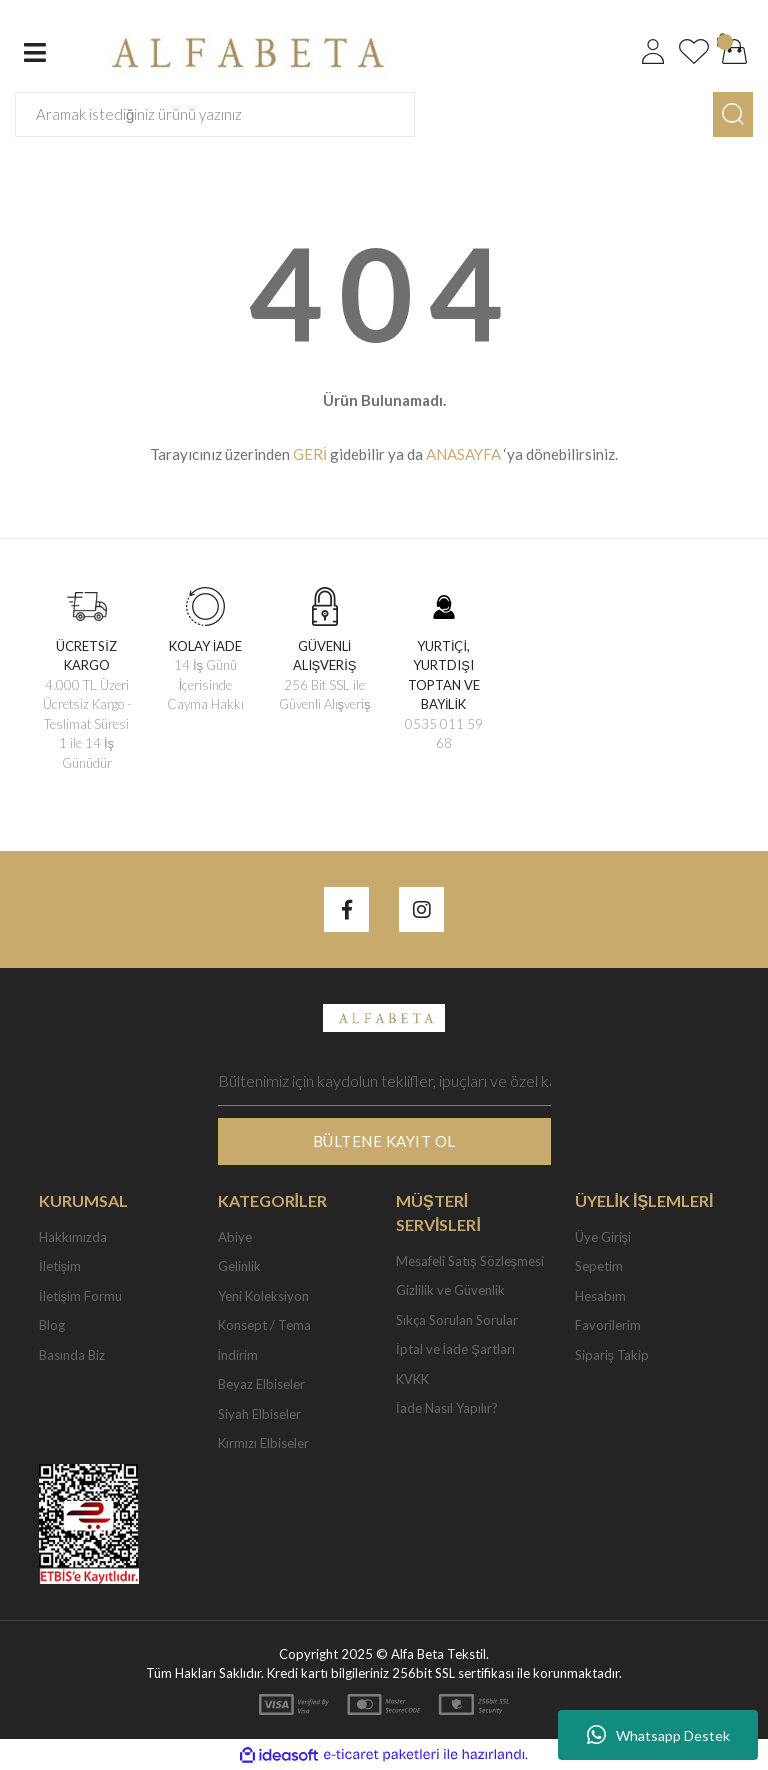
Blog (52, 1325)
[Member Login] (653, 52)
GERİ (310, 454)
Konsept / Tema (264, 1325)
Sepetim (599, 1266)
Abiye (235, 1237)
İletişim (60, 1266)
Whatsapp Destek (658, 1735)
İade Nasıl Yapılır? (447, 1408)
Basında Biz (72, 1355)
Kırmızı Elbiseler (263, 1443)
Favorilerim (608, 1325)
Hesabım (600, 1296)
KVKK (412, 1379)
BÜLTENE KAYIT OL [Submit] (384, 1141)
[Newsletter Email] (384, 1081)
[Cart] (735, 52)
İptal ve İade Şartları (455, 1349)
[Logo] (242, 50)
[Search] (215, 114)
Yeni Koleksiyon (263, 1296)
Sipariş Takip (612, 1355)
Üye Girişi (603, 1237)
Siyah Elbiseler (259, 1414)
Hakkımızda (73, 1237)
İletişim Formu (80, 1296)
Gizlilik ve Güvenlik (450, 1290)
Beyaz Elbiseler (261, 1384)
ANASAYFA (463, 454)
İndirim (238, 1355)
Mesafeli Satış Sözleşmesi (470, 1261)
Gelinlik (239, 1266)
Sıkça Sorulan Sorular (457, 1320)
